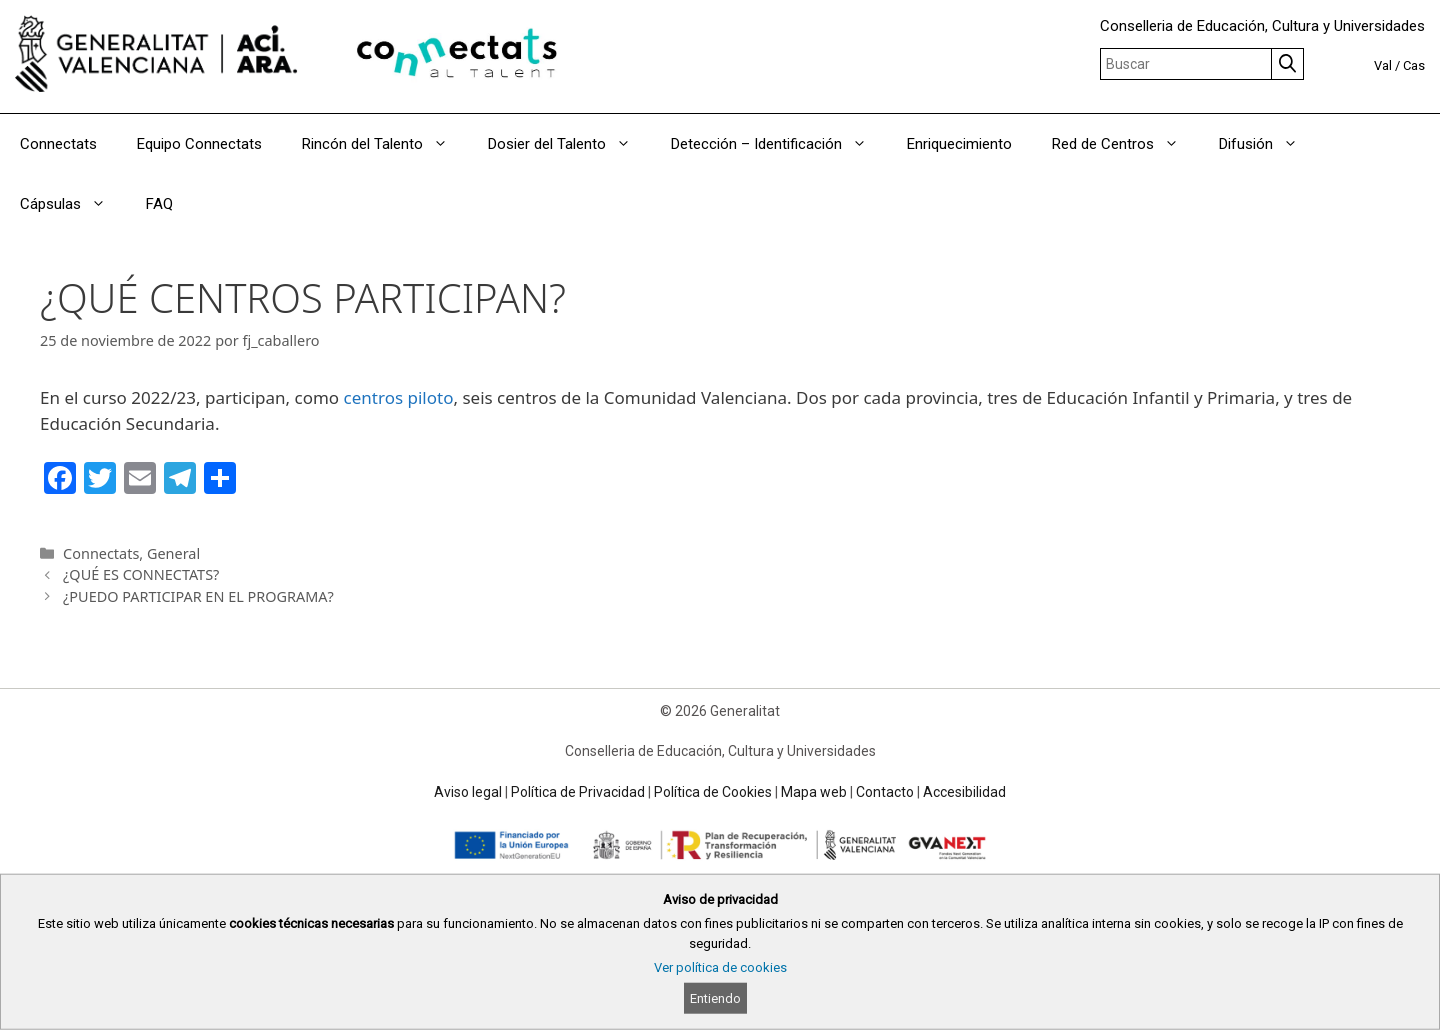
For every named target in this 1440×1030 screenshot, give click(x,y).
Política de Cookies (713, 792)
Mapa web (814, 792)
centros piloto (399, 397)
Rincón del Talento (385, 144)
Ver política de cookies (720, 967)
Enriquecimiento (959, 144)
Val (1383, 65)
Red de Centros (1125, 144)
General (173, 553)
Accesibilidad (964, 792)
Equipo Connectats (199, 144)
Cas (1414, 65)
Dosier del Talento (569, 144)
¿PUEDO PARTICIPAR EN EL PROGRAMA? (198, 596)
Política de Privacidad (578, 792)
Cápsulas (73, 204)
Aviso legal (468, 792)
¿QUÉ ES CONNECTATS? (141, 574)
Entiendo (715, 998)
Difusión (1268, 144)
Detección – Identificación (779, 144)
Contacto (885, 792)
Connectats (58, 144)
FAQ (159, 204)
